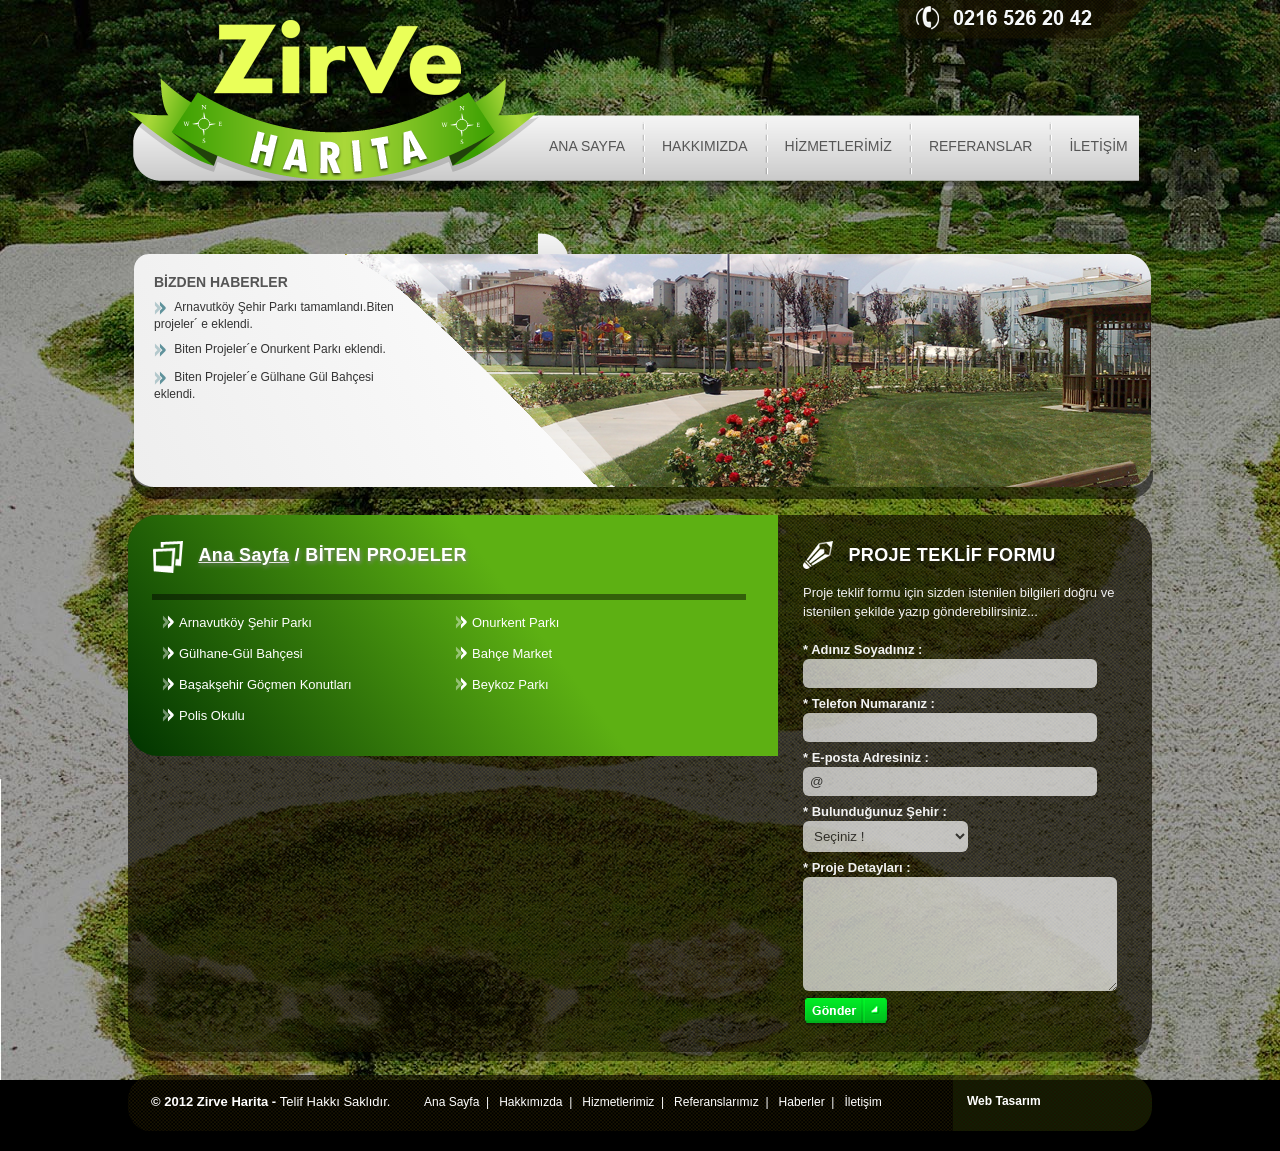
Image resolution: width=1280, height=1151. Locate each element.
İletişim (862, 1102)
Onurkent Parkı (515, 622)
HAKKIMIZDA (705, 146)
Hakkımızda (530, 1102)
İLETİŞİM (1098, 146)
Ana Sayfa (243, 555)
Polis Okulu (212, 715)
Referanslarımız (716, 1102)
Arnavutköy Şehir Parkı (245, 622)
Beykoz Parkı (510, 684)
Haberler (802, 1102)
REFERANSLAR (980, 146)
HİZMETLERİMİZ (838, 146)
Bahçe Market (512, 653)
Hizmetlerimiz (618, 1102)
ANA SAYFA (587, 146)
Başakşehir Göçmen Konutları (265, 684)
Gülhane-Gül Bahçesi (241, 653)
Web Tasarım (1004, 1101)
